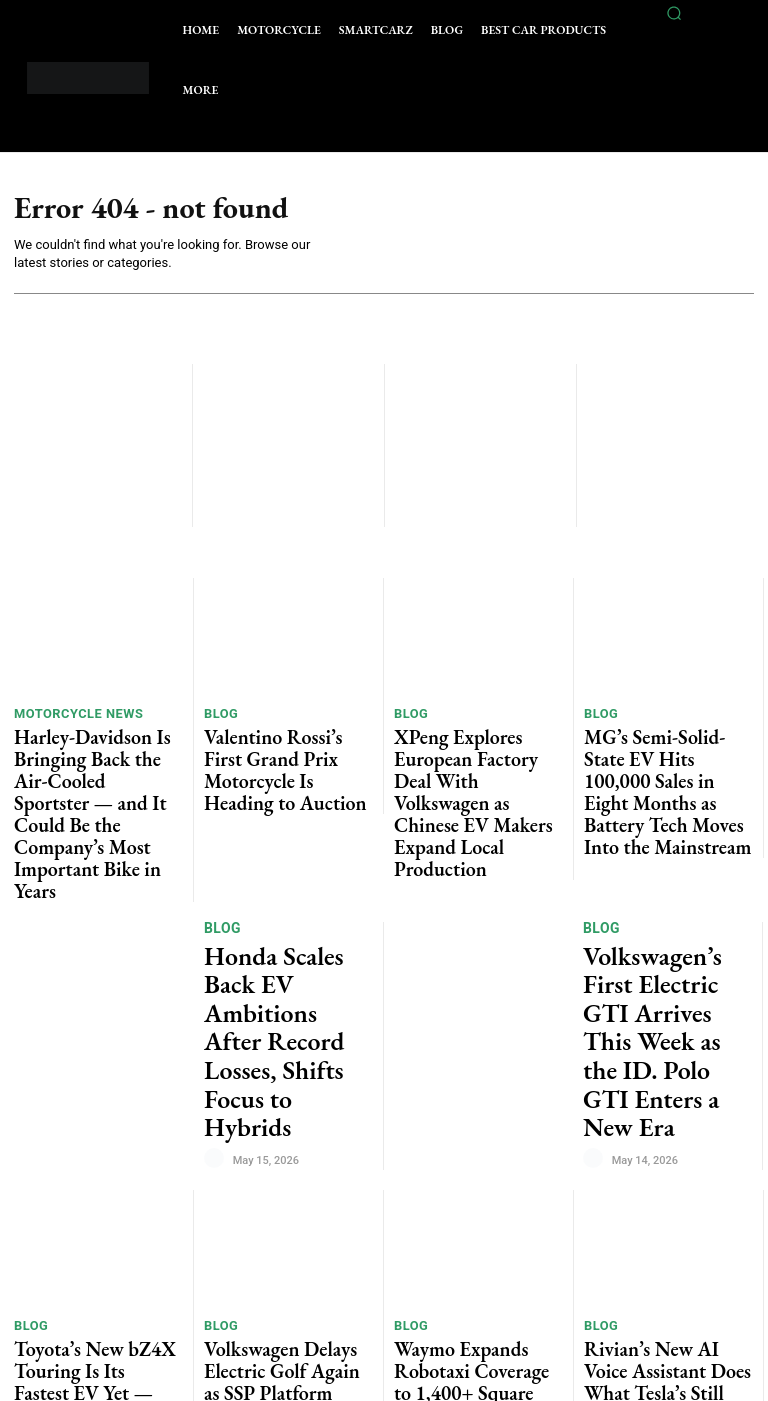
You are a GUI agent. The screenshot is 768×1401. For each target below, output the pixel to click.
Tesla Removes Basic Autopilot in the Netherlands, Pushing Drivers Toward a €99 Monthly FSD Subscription (659, 1285)
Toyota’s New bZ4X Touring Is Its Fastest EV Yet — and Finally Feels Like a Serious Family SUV (95, 1159)
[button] (674, 13)
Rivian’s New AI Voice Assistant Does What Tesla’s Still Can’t (663, 1151)
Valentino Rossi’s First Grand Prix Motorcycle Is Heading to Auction (287, 748)
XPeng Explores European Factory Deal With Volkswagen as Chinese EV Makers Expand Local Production (469, 764)
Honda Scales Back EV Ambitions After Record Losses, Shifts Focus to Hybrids (281, 880)
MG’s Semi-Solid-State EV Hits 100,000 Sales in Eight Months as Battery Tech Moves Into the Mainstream (662, 756)
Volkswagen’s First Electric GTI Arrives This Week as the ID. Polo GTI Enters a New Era (663, 888)
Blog (219, 715)
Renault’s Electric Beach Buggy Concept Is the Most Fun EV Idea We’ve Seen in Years (287, 1269)
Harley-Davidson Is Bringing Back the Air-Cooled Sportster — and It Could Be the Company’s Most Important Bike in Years (95, 764)
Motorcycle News (70, 715)
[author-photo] (217, 935)
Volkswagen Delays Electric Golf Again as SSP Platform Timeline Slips (282, 1151)
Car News (238, 1219)
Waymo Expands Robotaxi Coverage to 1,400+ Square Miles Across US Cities (470, 1151)
